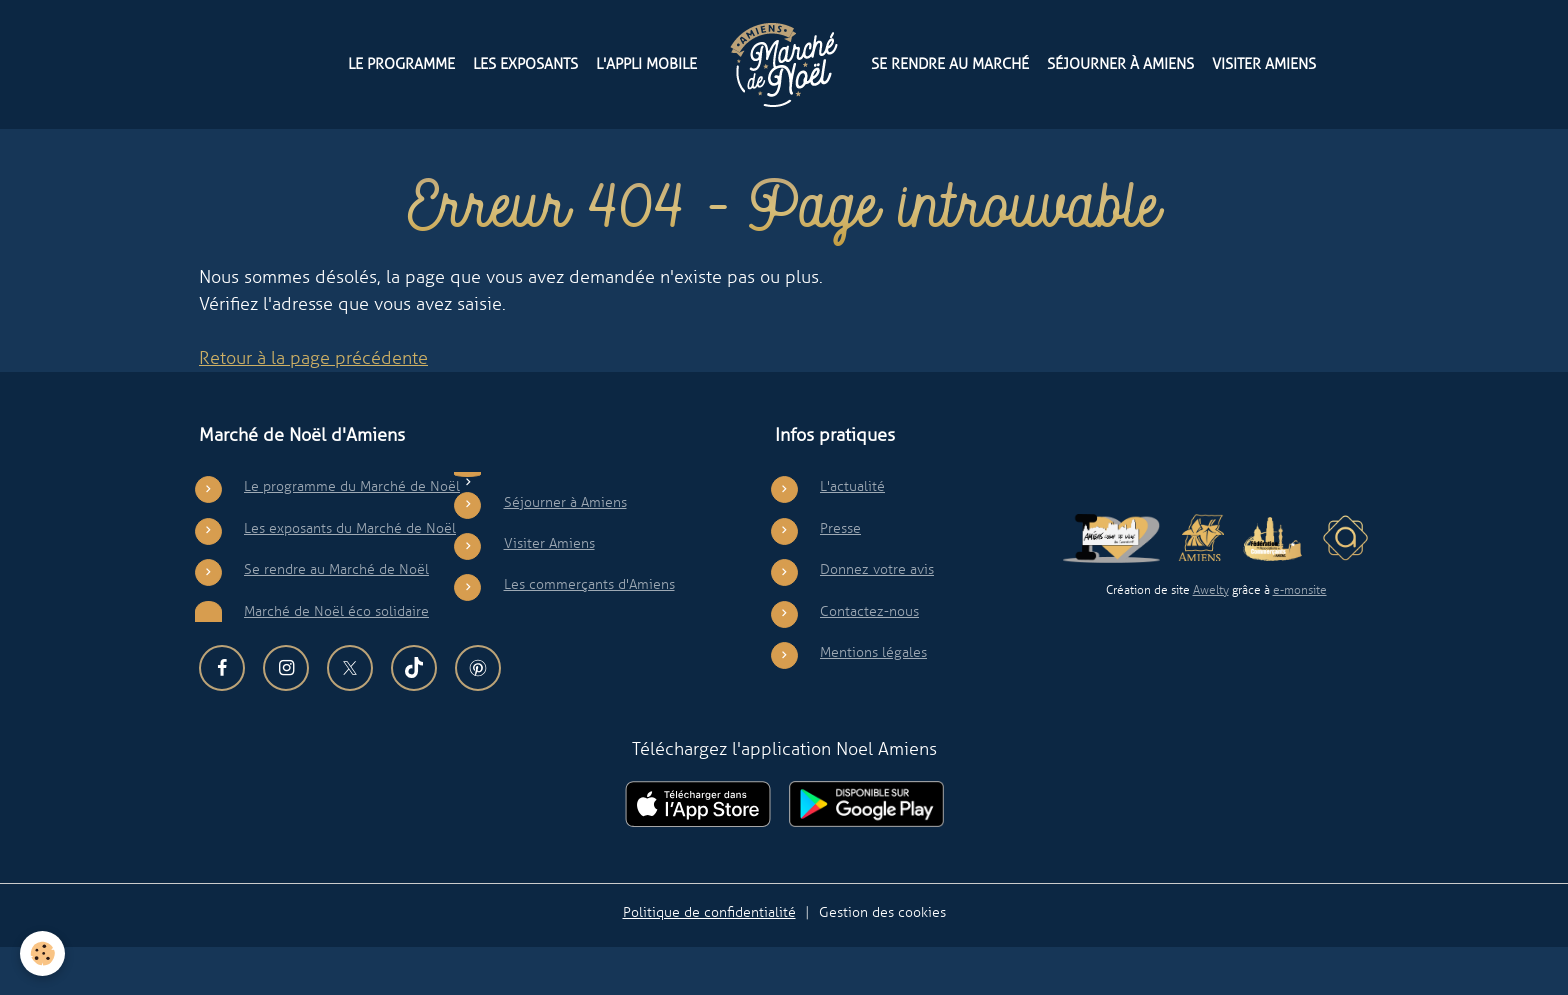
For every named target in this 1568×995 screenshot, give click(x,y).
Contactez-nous (869, 659)
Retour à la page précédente (313, 407)
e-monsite (1300, 639)
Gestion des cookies (882, 960)
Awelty (1211, 639)
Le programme (401, 63)
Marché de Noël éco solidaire (336, 659)
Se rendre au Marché (950, 63)
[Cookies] (42, 953)
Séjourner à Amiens (1120, 63)
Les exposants (525, 63)
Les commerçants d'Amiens (589, 633)
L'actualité (852, 535)
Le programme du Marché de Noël (352, 535)
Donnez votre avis (877, 618)
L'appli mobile (646, 63)
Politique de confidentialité (709, 960)
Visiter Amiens (1264, 63)
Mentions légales (873, 701)
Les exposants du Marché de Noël (350, 576)
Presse (840, 576)
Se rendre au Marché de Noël (336, 618)
